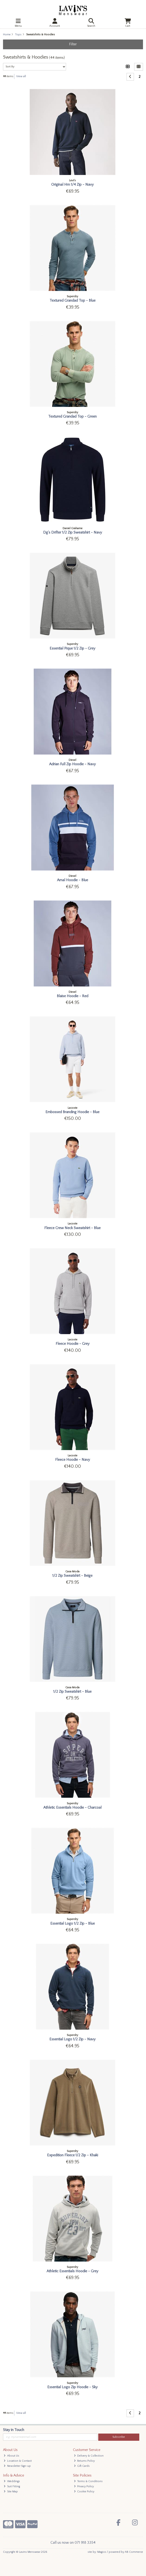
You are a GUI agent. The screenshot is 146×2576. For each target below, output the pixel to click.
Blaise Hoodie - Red (72, 996)
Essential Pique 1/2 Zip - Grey (72, 648)
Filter (73, 44)
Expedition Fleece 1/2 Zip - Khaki (72, 2155)
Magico (101, 2551)
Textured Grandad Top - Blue (72, 300)
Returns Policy (84, 2460)
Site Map (11, 2491)
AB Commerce (134, 2551)
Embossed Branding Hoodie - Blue (72, 1112)
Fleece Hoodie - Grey (72, 1344)
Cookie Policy (84, 2491)
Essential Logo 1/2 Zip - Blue (72, 1923)
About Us (11, 2455)
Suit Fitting (12, 2486)
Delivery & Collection (89, 2455)
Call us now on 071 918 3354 (73, 2542)
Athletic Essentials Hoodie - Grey (72, 2271)
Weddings (12, 2481)
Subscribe (118, 2436)
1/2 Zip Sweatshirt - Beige (72, 1575)
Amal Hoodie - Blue (72, 880)
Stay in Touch (13, 2430)
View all (21, 76)
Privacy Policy (84, 2486)
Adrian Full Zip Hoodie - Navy (72, 764)
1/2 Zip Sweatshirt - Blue (72, 1691)
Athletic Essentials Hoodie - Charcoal (72, 1807)
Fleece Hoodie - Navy (72, 1460)
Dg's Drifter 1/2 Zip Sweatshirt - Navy (72, 532)
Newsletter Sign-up (17, 2465)
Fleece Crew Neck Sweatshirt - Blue (72, 1228)
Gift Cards (82, 2465)
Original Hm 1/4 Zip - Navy (72, 184)
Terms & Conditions (88, 2481)
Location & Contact (18, 2460)
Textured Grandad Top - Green (72, 416)
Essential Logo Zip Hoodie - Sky (72, 2387)
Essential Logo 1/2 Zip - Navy (72, 2039)
